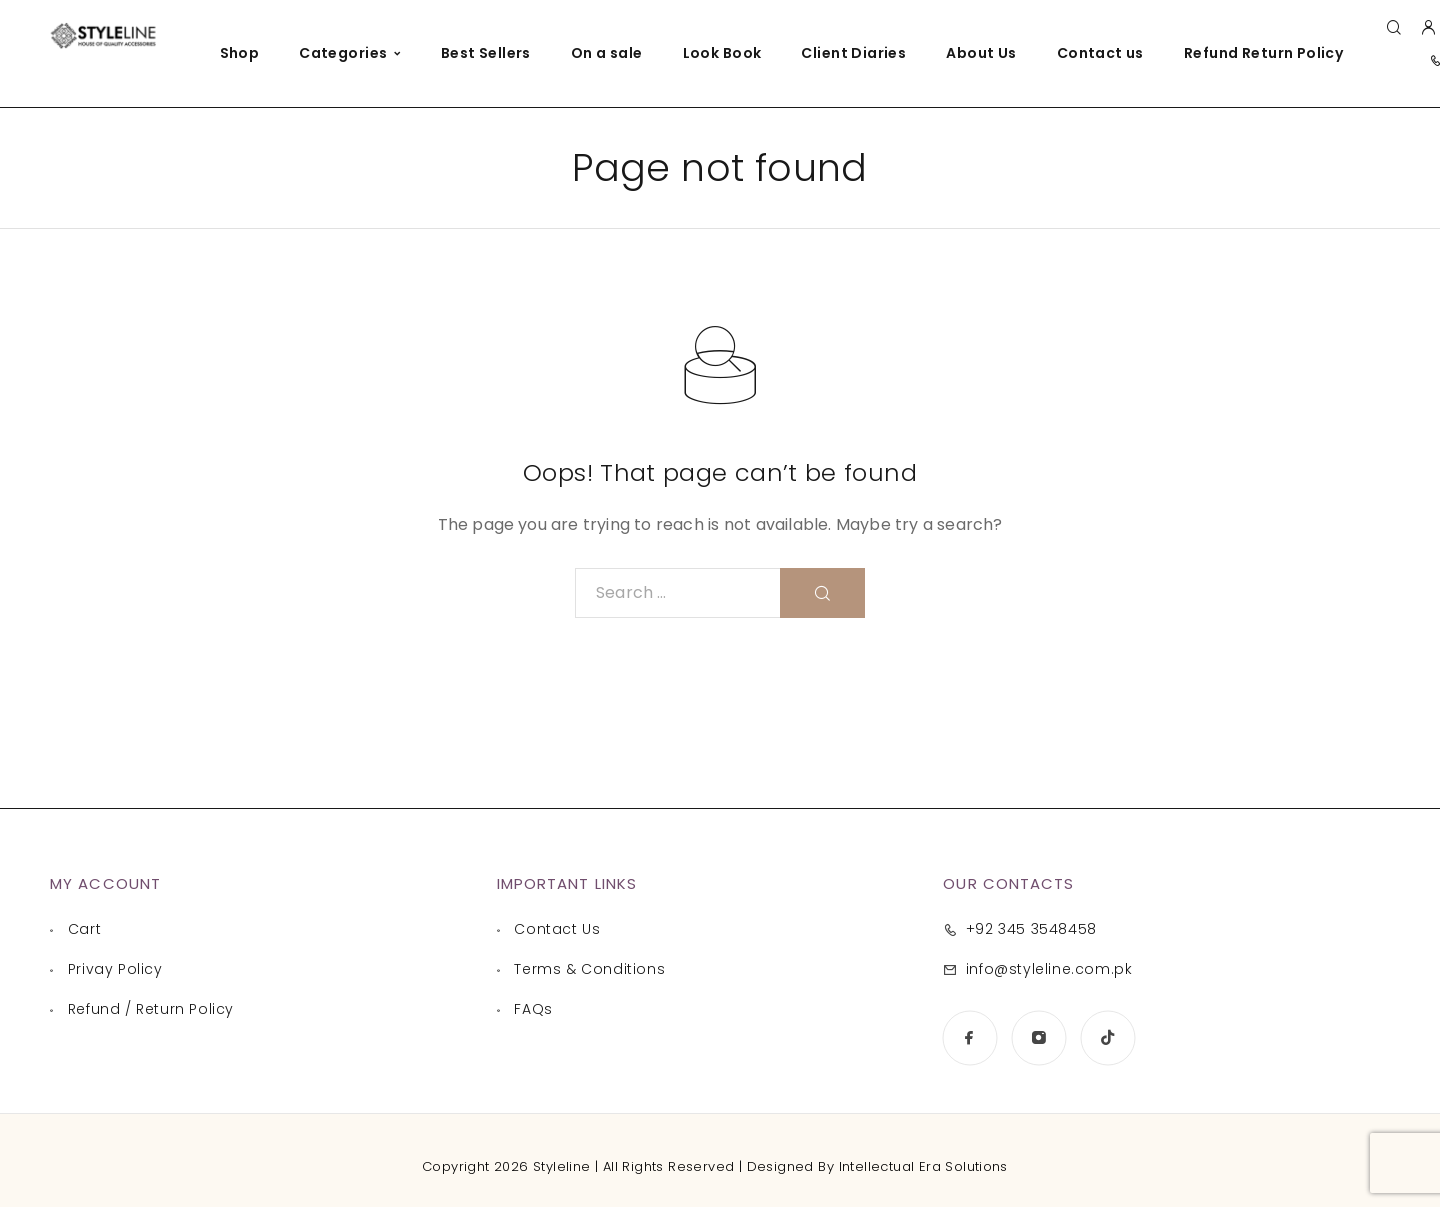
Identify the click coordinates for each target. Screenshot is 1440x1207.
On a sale (607, 53)
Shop (240, 53)
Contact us (1100, 53)
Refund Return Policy (1263, 53)
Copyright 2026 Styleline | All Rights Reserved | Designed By (630, 1166)
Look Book (722, 53)
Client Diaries (853, 53)
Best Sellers (486, 53)
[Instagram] (1038, 1037)
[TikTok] (1107, 1037)
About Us (981, 53)
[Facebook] (969, 1037)
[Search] (1393, 28)
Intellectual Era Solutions (923, 1166)
